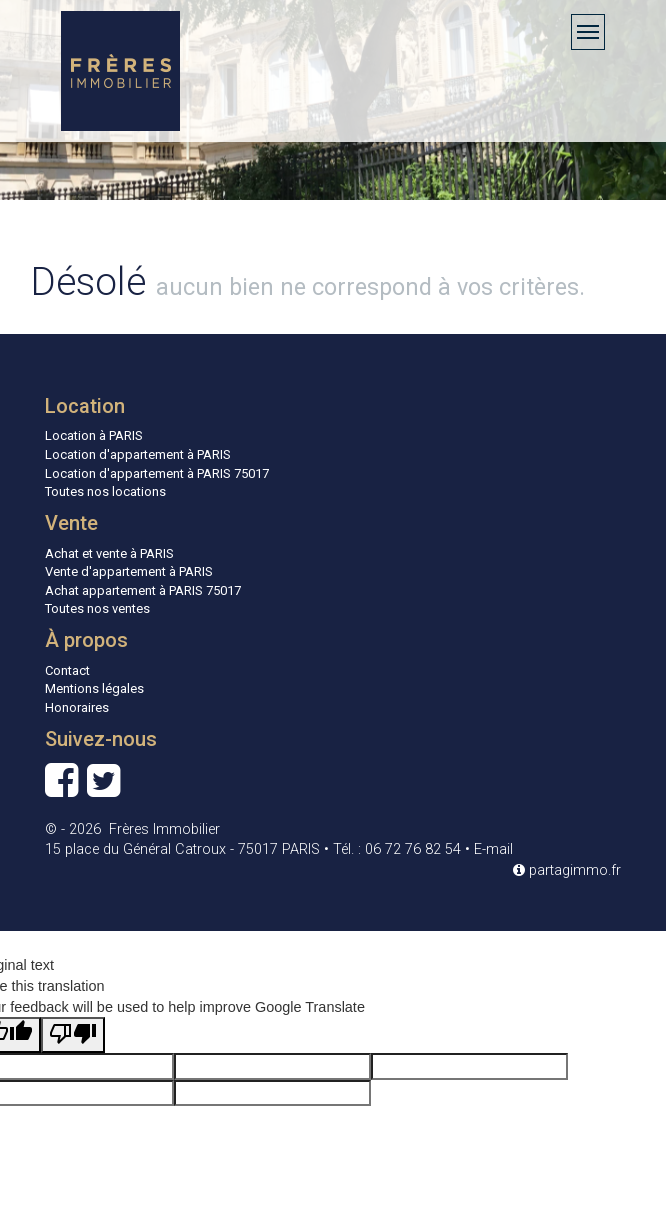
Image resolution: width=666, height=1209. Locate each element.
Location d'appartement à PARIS (138, 454)
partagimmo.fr (567, 870)
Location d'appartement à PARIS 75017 (157, 473)
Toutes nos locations (105, 491)
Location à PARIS (94, 435)
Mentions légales (94, 688)
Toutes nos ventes (97, 608)
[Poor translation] (73, 1035)
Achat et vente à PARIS (109, 553)
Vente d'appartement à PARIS (129, 571)
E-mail (493, 849)
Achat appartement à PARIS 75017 (143, 590)
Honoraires (77, 707)
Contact (67, 670)
